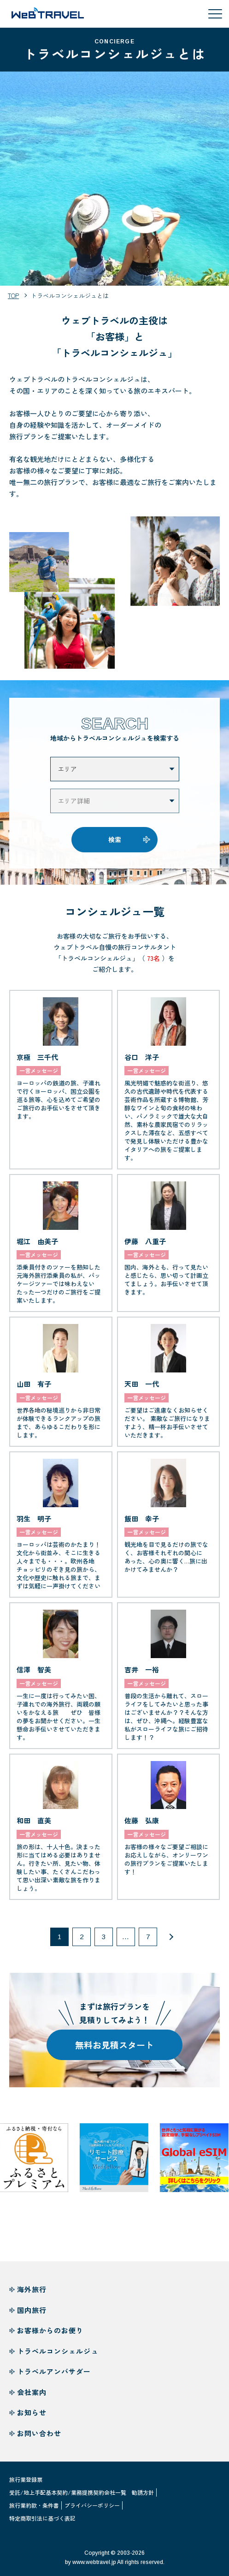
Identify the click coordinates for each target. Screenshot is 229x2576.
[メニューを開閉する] (215, 14)
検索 (114, 846)
